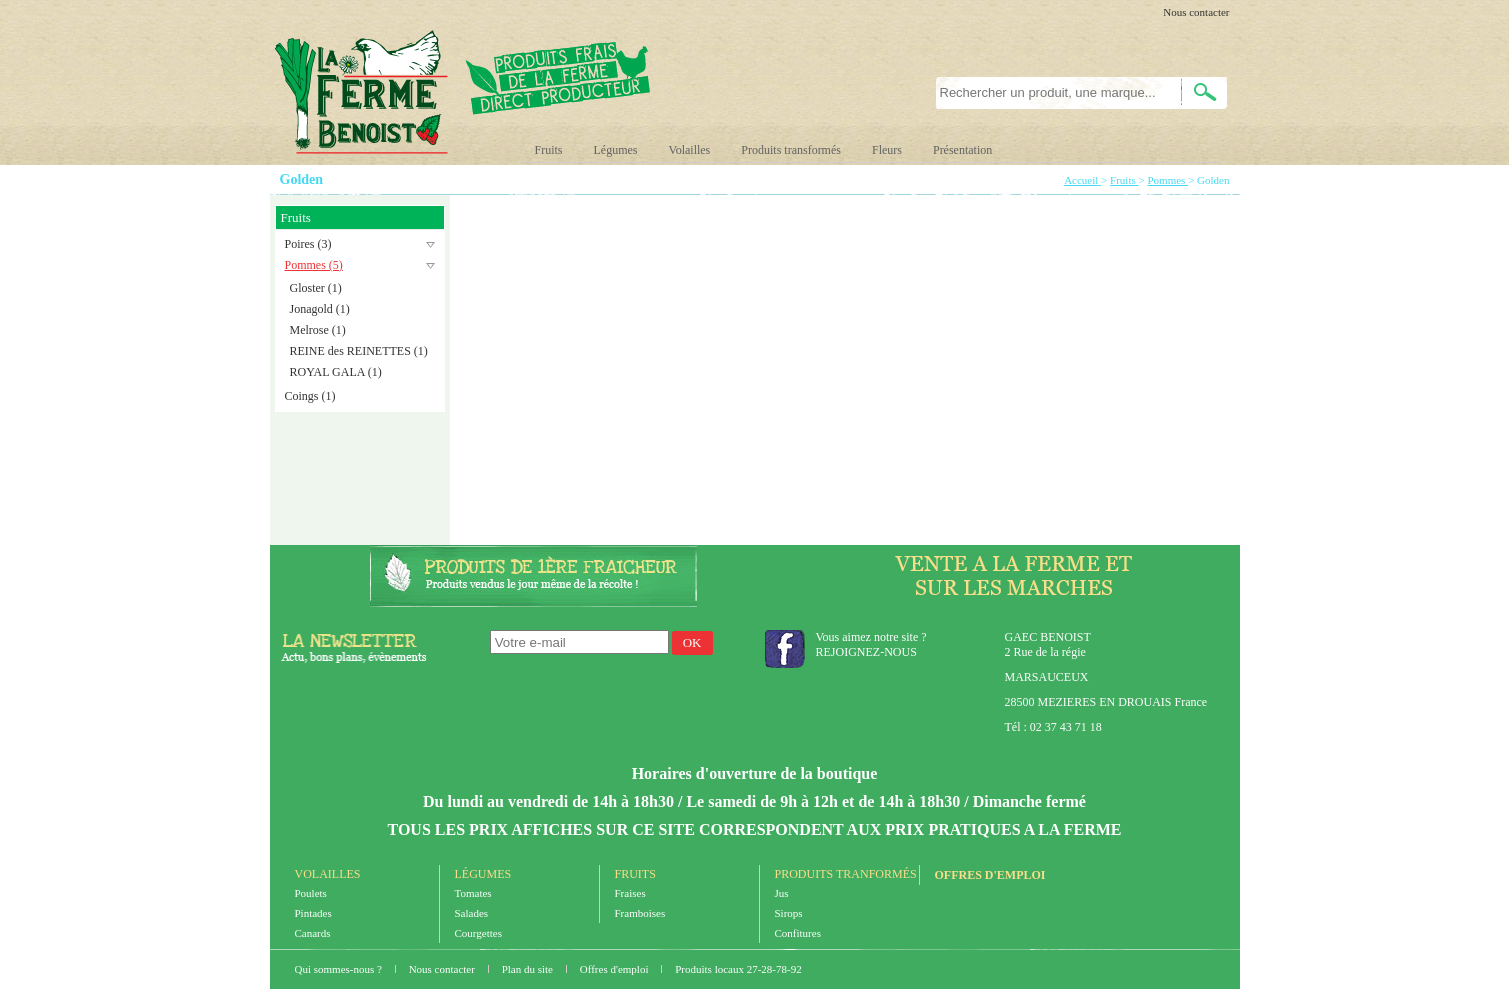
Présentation (962, 150)
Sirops (789, 913)
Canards (313, 933)
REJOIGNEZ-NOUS (866, 652)
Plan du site (529, 969)
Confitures (798, 933)
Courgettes (478, 933)
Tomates (473, 893)
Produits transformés (791, 150)
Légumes (616, 150)
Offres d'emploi (990, 875)
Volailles (690, 150)
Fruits (549, 150)
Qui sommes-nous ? (340, 969)
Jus (782, 893)
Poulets (311, 893)
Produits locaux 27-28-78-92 (738, 969)
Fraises (630, 893)
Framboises (640, 913)
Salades (472, 913)
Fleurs (887, 150)
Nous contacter (1196, 12)
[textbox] (1047, 93)
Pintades (313, 913)
